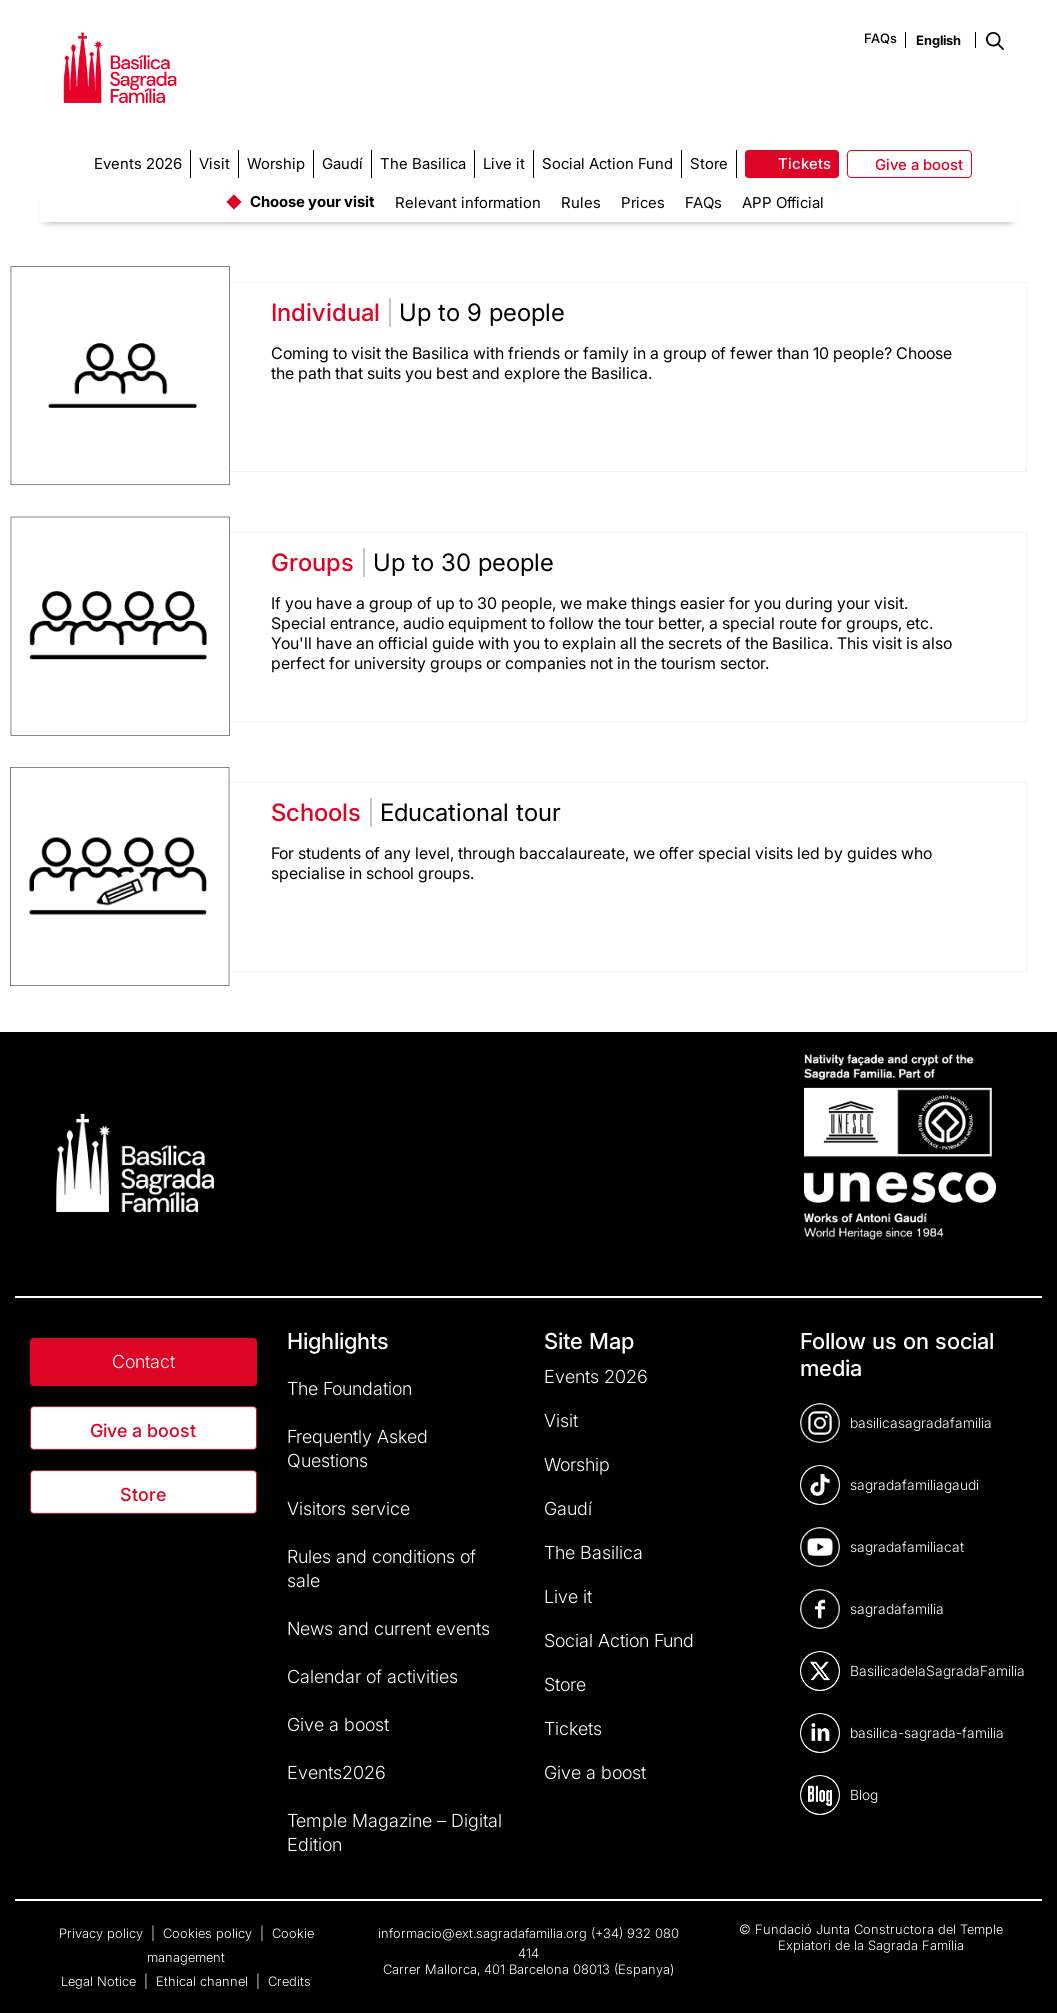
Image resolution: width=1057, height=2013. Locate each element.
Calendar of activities (372, 1676)
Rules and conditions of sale (381, 1568)
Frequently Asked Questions (357, 1448)
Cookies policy (209, 1933)
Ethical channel (204, 1981)
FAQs (880, 38)
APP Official (783, 202)
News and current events (388, 1628)
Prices (643, 202)
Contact (143, 1361)
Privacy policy (103, 1933)
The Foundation (349, 1388)
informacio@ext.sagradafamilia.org (482, 1933)
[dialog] (1019, 1973)
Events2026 (336, 1772)
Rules (581, 202)
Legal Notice (100, 1981)
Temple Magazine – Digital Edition (394, 1832)
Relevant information (468, 202)
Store (143, 1494)
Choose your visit (312, 201)
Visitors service (348, 1508)
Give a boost (143, 1430)
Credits (289, 1981)
